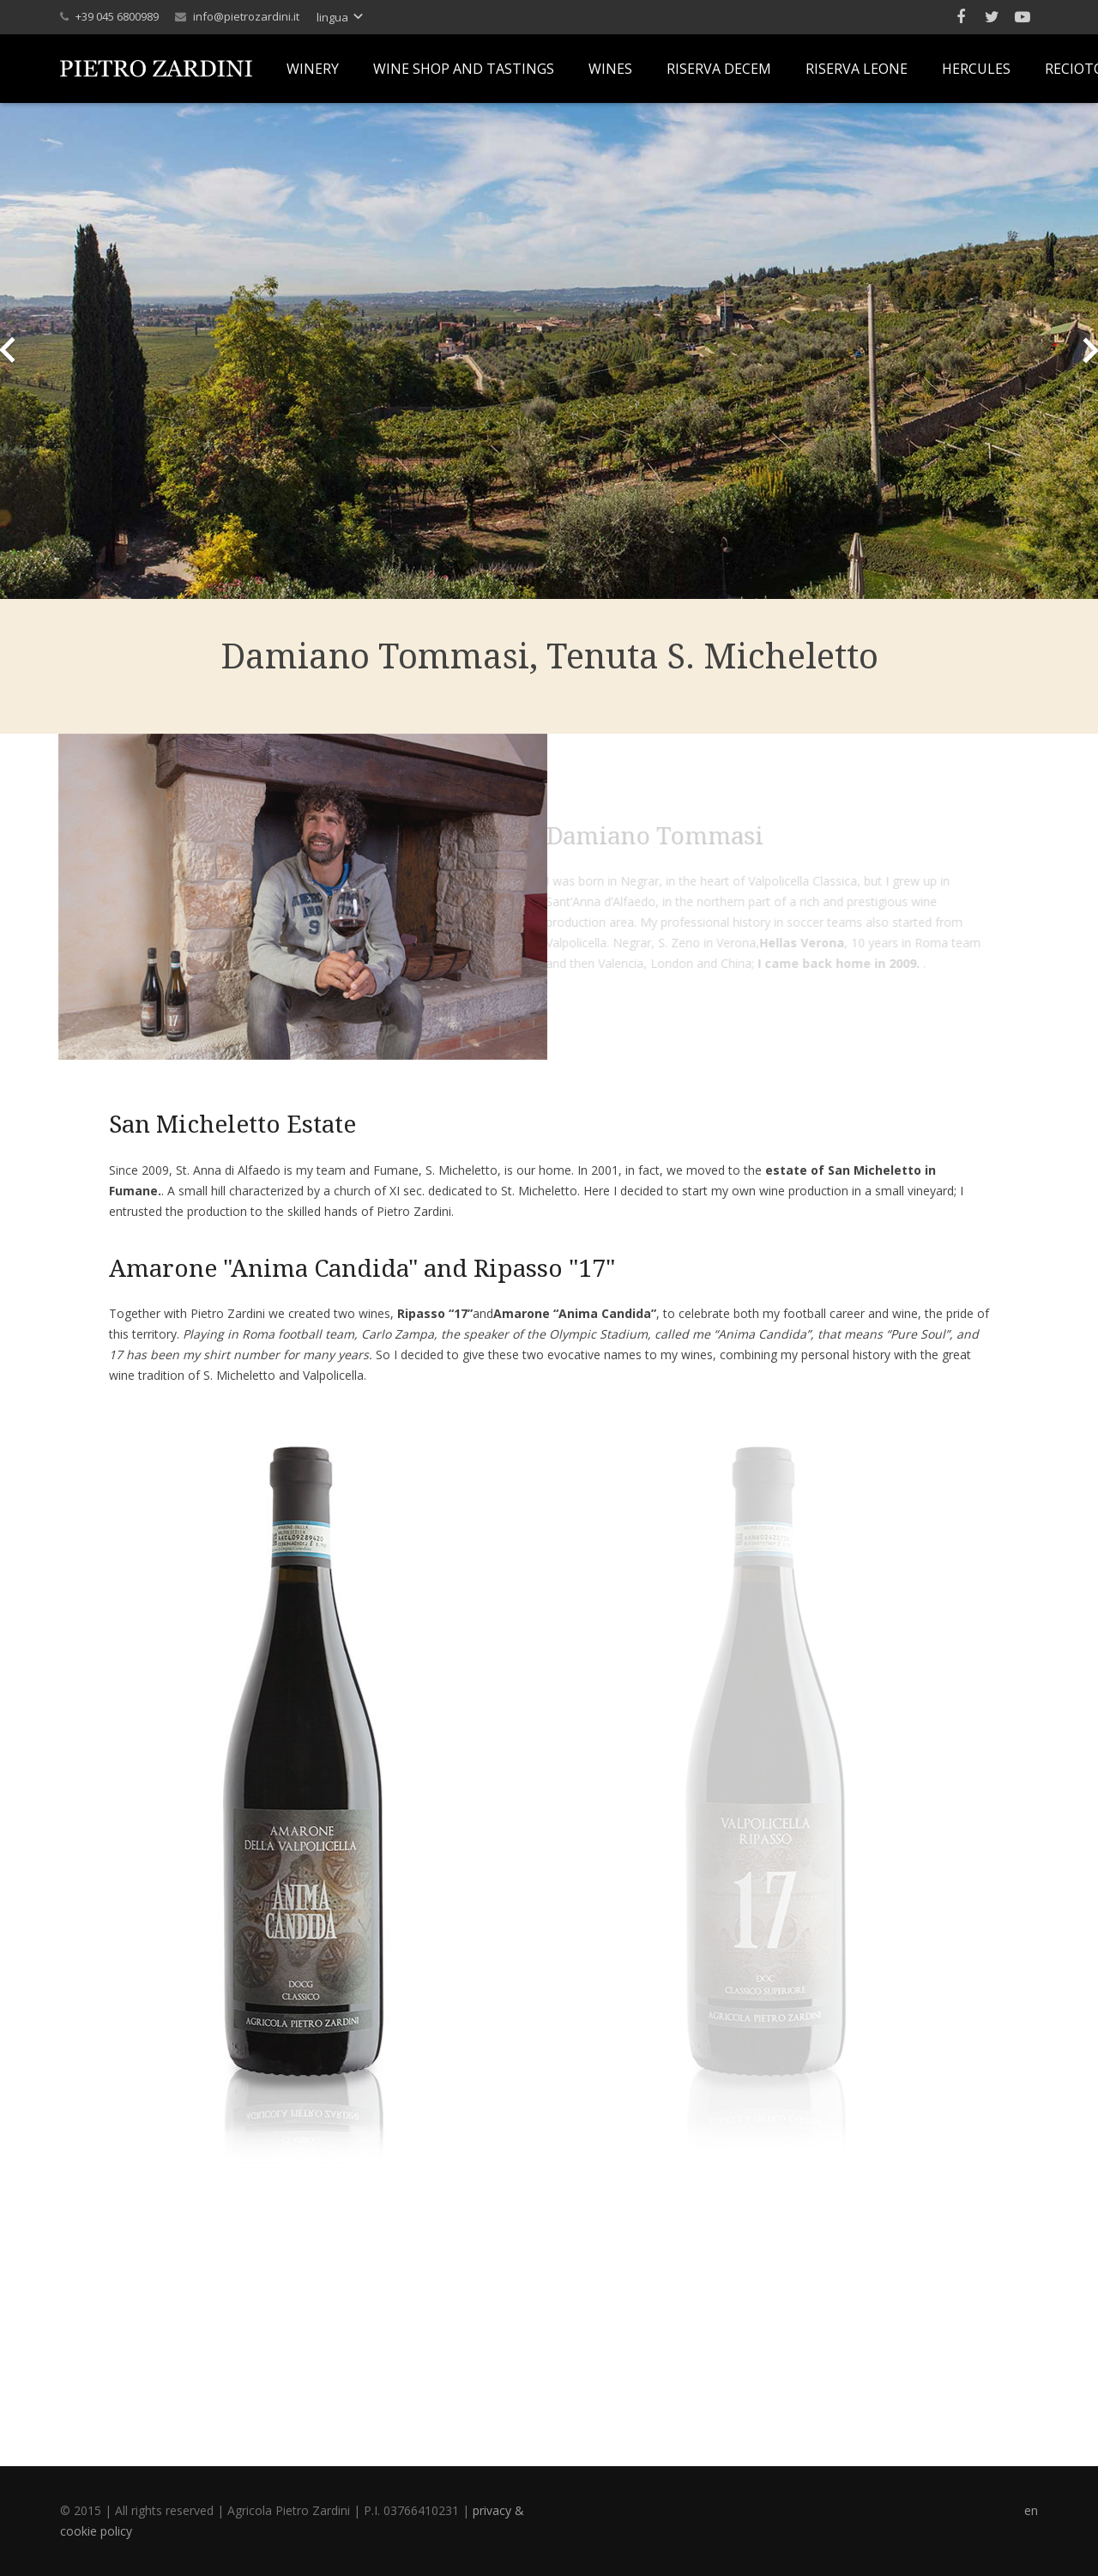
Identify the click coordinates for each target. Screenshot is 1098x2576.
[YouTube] (1022, 17)
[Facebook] (960, 17)
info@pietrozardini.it (246, 16)
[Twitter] (991, 17)
